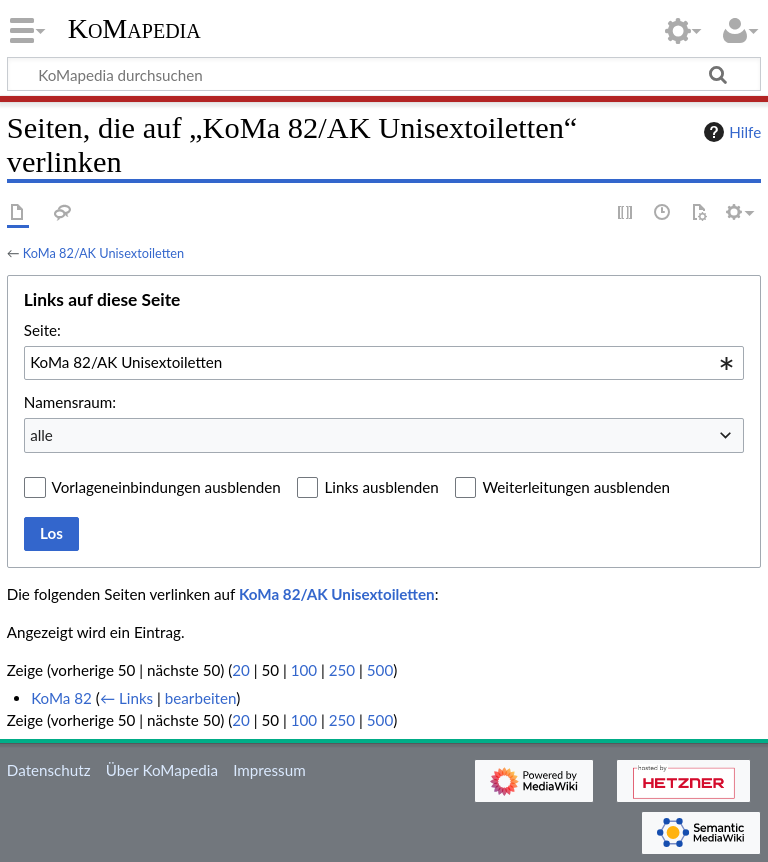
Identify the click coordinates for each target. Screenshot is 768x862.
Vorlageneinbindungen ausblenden (166, 487)
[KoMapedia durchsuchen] (384, 74)
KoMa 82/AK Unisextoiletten (103, 253)
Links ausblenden (381, 487)
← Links (126, 698)
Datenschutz (49, 770)
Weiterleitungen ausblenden (575, 487)
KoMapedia (134, 29)
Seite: (42, 330)
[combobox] (384, 363)
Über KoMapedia (162, 770)
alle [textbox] (41, 435)
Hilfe (730, 132)
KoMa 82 (61, 698)
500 (380, 670)
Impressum (269, 770)
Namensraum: (70, 402)
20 (241, 670)
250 (342, 670)
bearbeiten (200, 698)
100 (304, 670)
